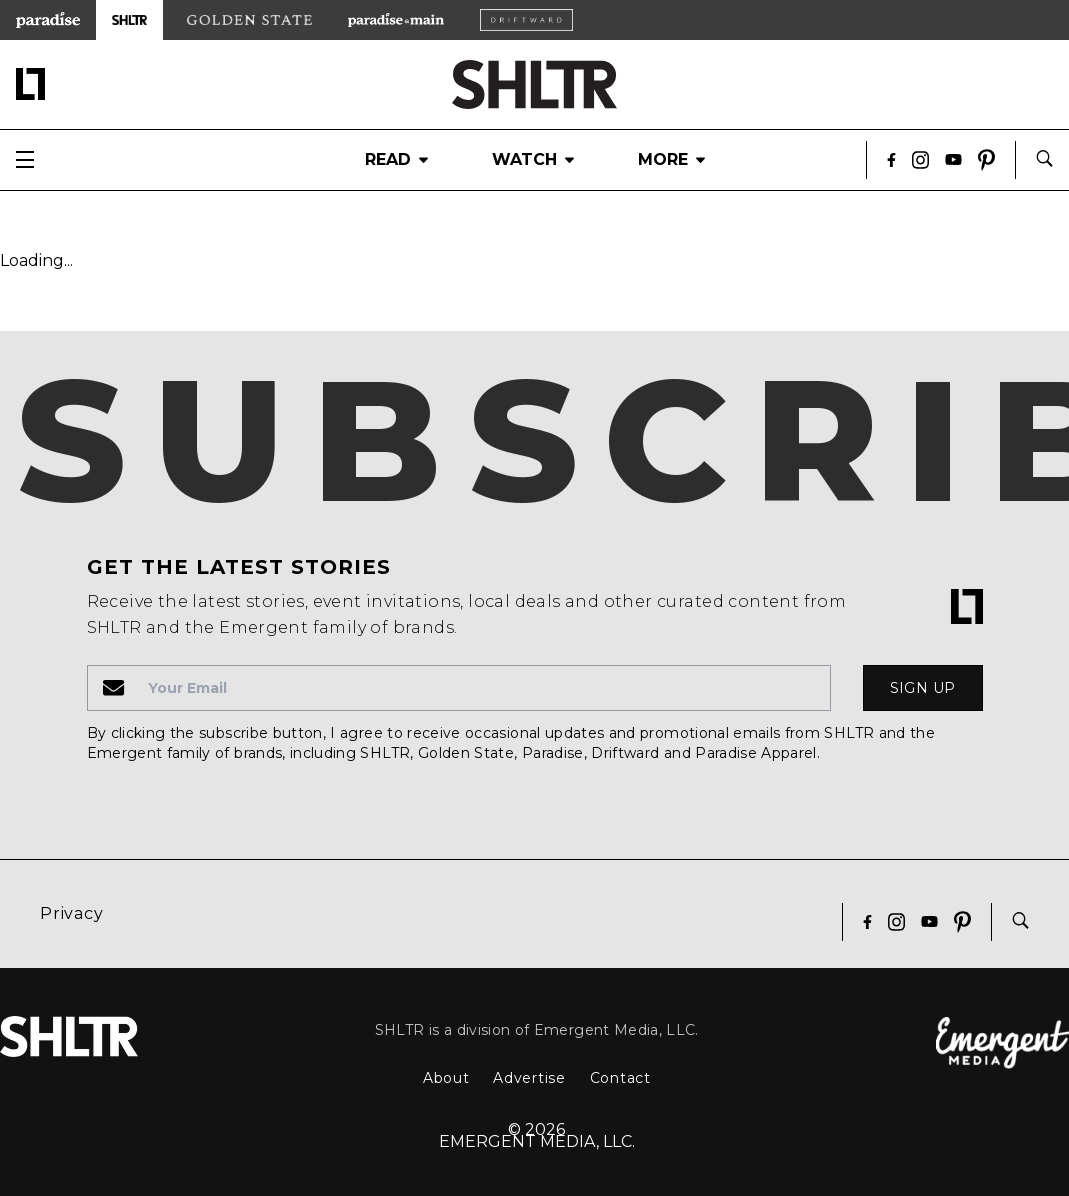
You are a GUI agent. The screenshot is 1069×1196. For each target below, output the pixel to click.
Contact (620, 1078)
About (446, 1078)
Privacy (72, 913)
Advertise (529, 1078)
